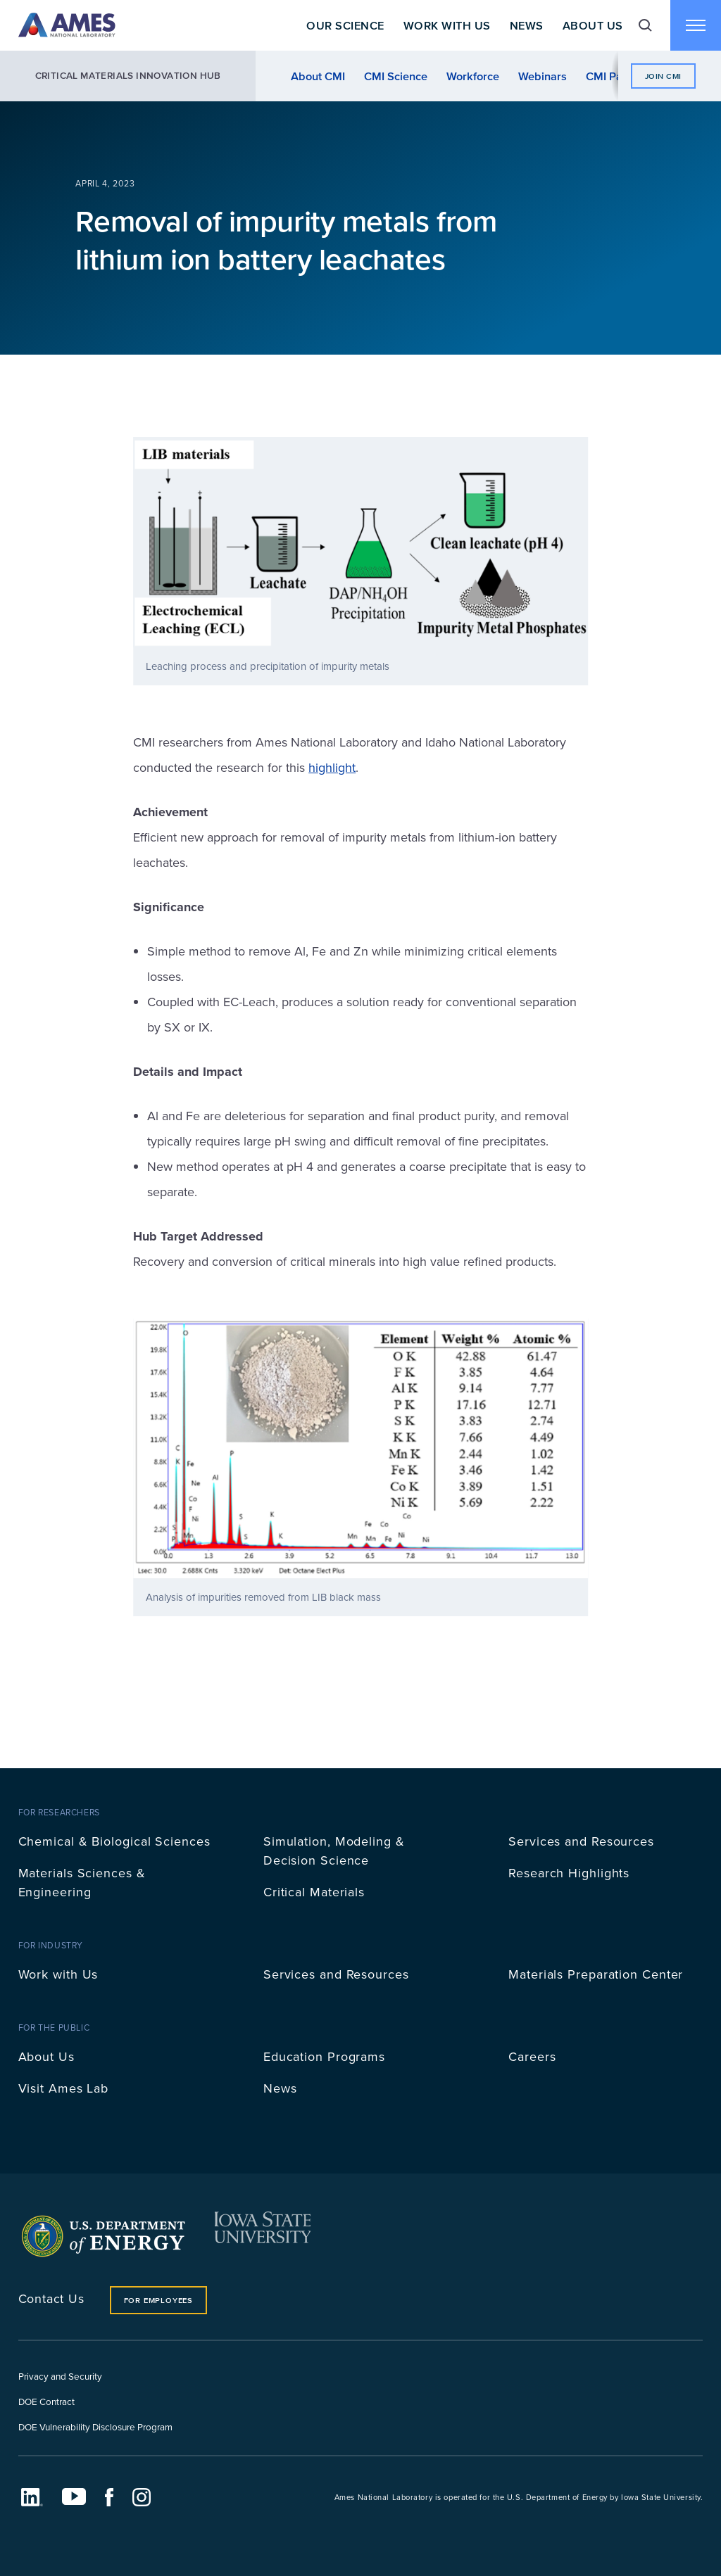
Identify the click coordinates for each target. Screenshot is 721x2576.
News (527, 25)
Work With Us (447, 25)
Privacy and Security (60, 2376)
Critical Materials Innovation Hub (128, 75)
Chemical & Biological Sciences (114, 1841)
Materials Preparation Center (595, 1974)
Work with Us (58, 1974)
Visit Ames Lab (63, 2088)
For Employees (158, 2300)
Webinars (542, 76)
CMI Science (395, 76)
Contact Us (51, 2298)
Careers (532, 2056)
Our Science (345, 25)
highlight (332, 767)
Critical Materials (314, 1892)
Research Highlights (568, 1873)
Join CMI (663, 76)
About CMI (318, 76)
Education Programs (324, 2056)
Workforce (472, 76)
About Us (593, 25)
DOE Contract (46, 2401)
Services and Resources (581, 1841)
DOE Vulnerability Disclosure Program (95, 2426)
